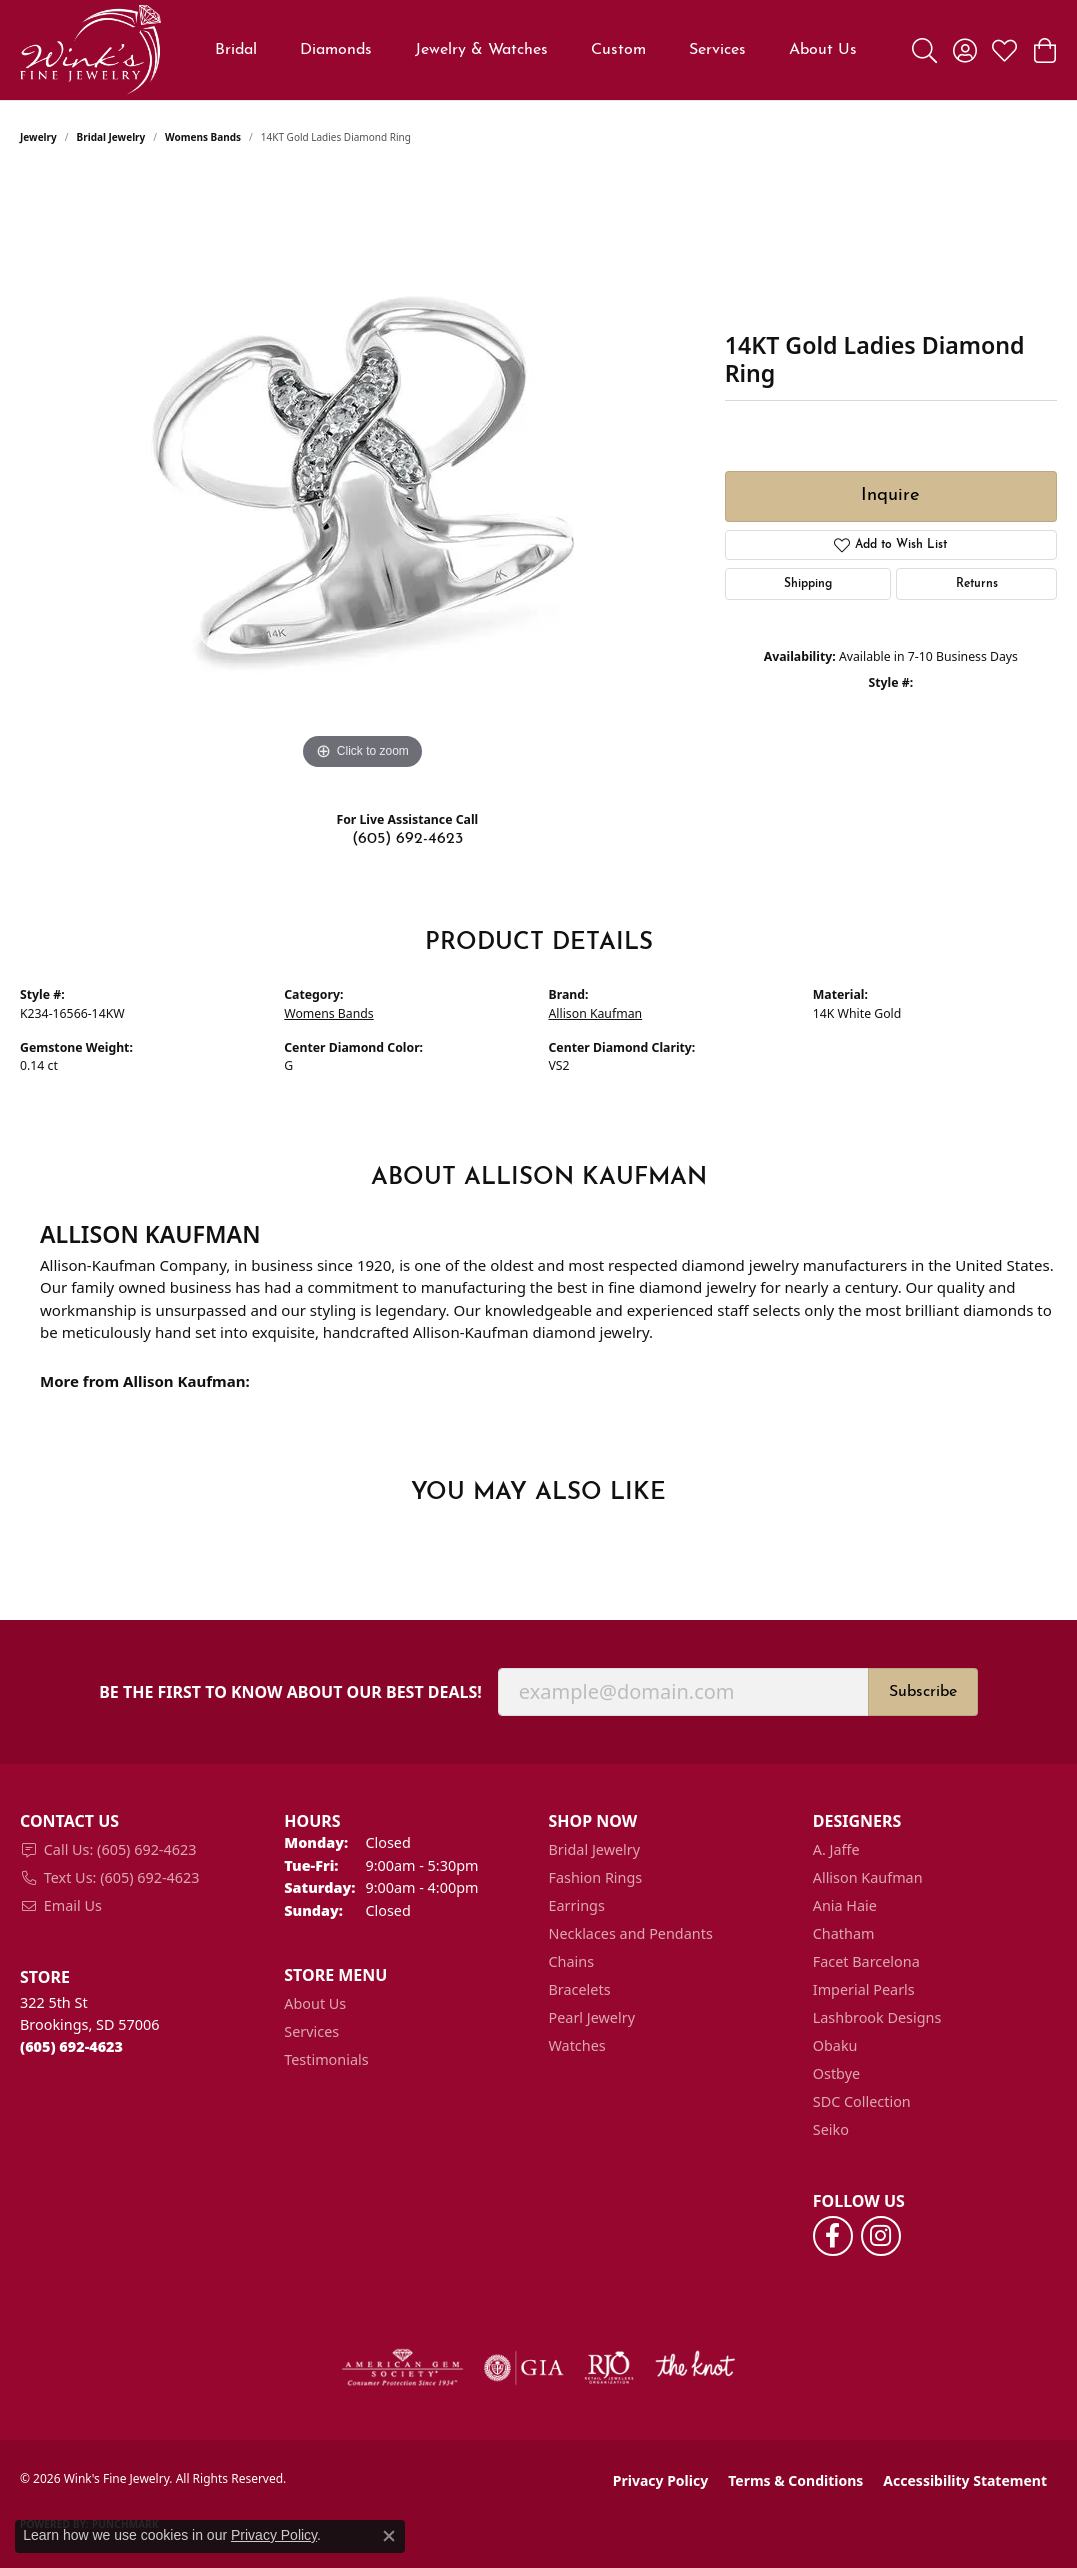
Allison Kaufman (596, 1013)
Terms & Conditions (795, 2480)
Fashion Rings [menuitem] (596, 1877)
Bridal (236, 50)
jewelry (38, 137)
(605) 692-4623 (407, 839)
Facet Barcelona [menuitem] (866, 1961)
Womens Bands (203, 137)
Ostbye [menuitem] (836, 2073)
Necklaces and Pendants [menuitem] (631, 1933)
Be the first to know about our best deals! (290, 1692)
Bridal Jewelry (111, 137)
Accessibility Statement (965, 2480)
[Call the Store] (71, 2046)
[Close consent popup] (389, 2536)
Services (717, 50)
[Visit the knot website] (695, 2368)
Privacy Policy (660, 2480)
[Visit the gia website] (524, 2368)
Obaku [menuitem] (835, 2045)
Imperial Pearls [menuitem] (864, 1989)
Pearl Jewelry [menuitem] (592, 2017)
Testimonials (326, 2059)
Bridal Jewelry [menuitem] (595, 1849)
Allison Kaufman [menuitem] (868, 1877)
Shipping (808, 584)
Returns (977, 584)
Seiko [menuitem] (831, 2129)
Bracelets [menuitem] (580, 1989)
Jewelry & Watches (481, 50)
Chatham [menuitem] (844, 1933)
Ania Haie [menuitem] (845, 1905)
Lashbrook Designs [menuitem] (877, 2017)
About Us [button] (823, 50)
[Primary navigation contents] (536, 50)
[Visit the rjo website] (609, 2368)
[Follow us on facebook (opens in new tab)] (833, 2236)
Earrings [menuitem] (577, 1905)
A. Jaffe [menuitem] (836, 1849)
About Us (315, 2003)
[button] (924, 50)
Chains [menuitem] (572, 1961)
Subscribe (923, 1692)
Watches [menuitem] (577, 2045)
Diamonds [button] (336, 50)
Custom (618, 50)
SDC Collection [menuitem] (862, 2101)
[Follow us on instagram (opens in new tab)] (881, 2236)
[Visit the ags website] (402, 2368)
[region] (362, 475)
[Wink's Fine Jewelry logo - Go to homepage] (90, 50)
